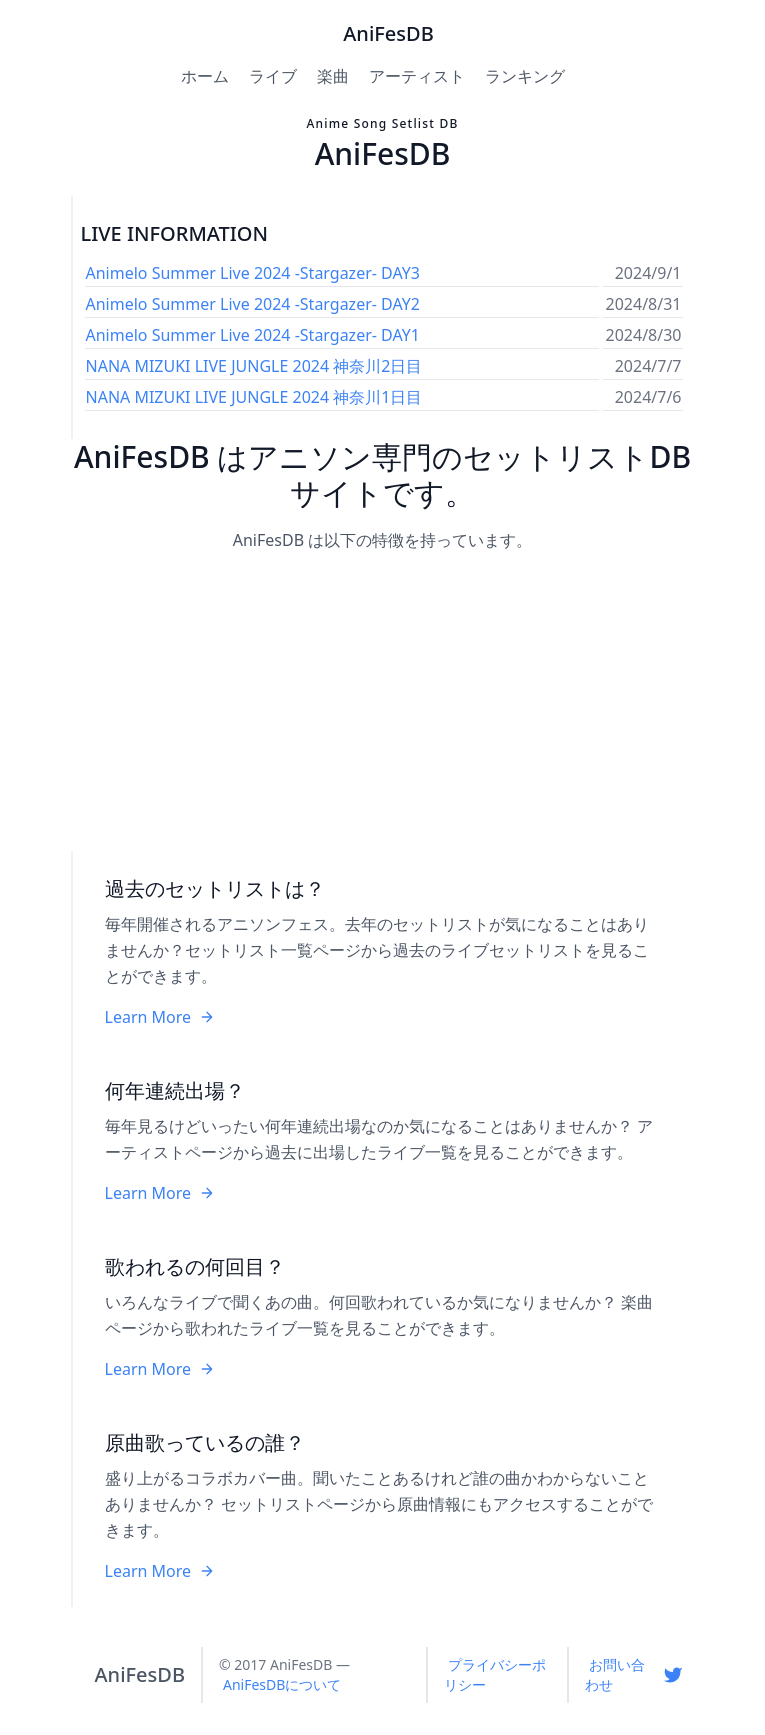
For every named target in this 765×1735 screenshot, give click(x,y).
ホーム (205, 76)
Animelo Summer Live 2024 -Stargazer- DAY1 (253, 335)
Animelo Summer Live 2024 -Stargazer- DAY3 (253, 273)
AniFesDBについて (282, 1684)
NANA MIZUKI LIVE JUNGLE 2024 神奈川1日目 (254, 397)
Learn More (160, 1017)
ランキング (525, 76)
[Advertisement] (383, 703)
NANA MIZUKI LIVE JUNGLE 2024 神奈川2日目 (254, 366)
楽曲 (333, 76)
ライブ (273, 76)
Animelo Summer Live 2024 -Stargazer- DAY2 (253, 304)
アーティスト (417, 76)
